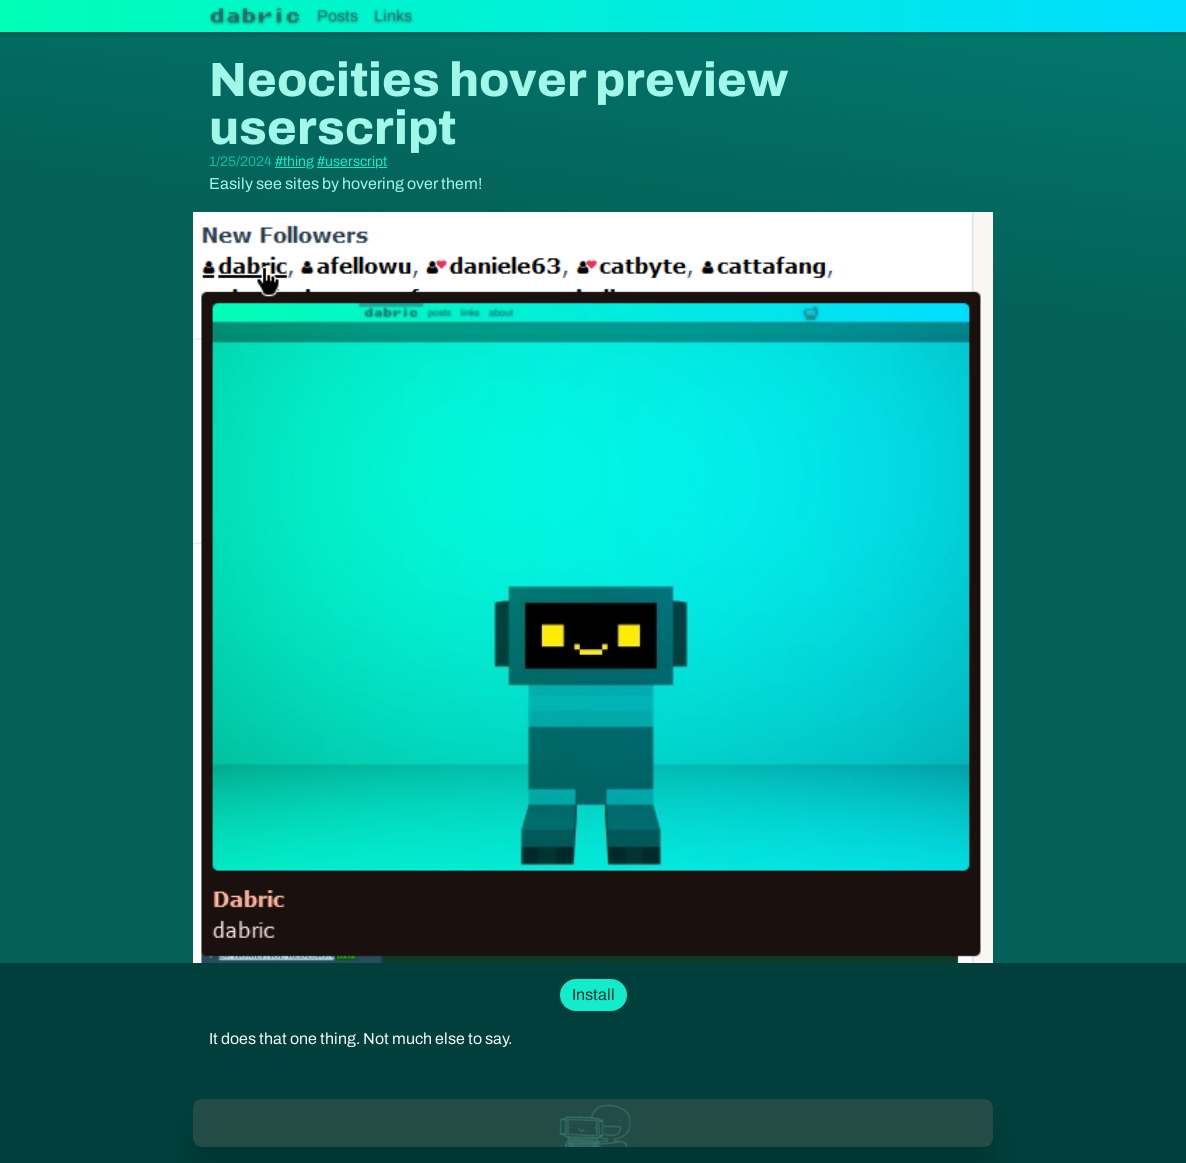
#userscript (352, 161)
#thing (294, 161)
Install (593, 994)
